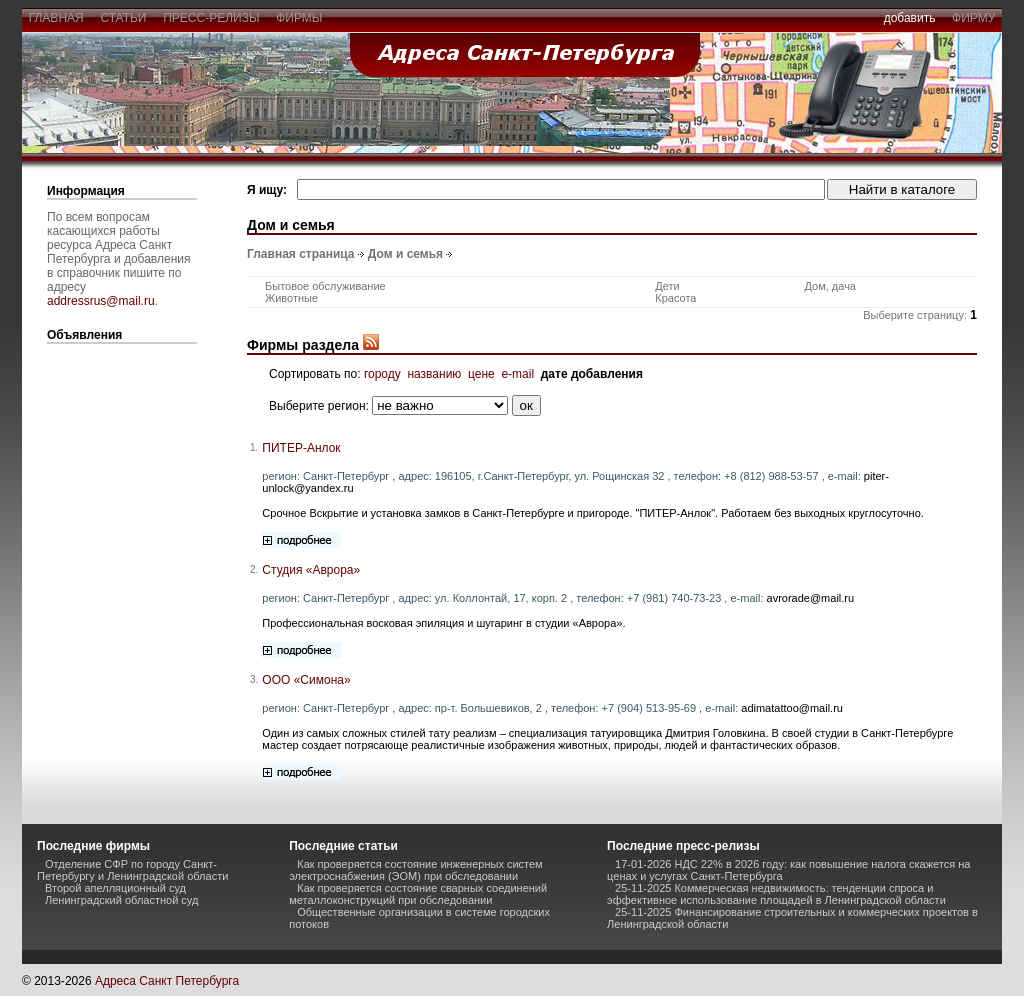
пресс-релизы (212, 18)
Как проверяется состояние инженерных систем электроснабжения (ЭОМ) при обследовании (415, 870)
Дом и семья (405, 254)
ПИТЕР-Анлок (301, 448)
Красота (675, 298)
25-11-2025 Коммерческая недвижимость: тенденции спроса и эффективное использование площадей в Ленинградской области (776, 894)
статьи (123, 18)
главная (56, 18)
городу (382, 374)
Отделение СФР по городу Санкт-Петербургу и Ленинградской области (132, 870)
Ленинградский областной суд (121, 900)
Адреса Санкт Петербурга (167, 981)
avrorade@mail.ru (811, 598)
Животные (291, 298)
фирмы (300, 18)
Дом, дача (830, 286)
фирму (973, 18)
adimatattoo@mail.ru (792, 708)
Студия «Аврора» (311, 570)
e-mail (517, 374)
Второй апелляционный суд (115, 888)
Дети (667, 286)
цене (481, 374)
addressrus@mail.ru (101, 301)
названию (434, 374)
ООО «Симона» (306, 680)
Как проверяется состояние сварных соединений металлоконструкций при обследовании (418, 894)
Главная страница (301, 254)
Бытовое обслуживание (325, 286)
